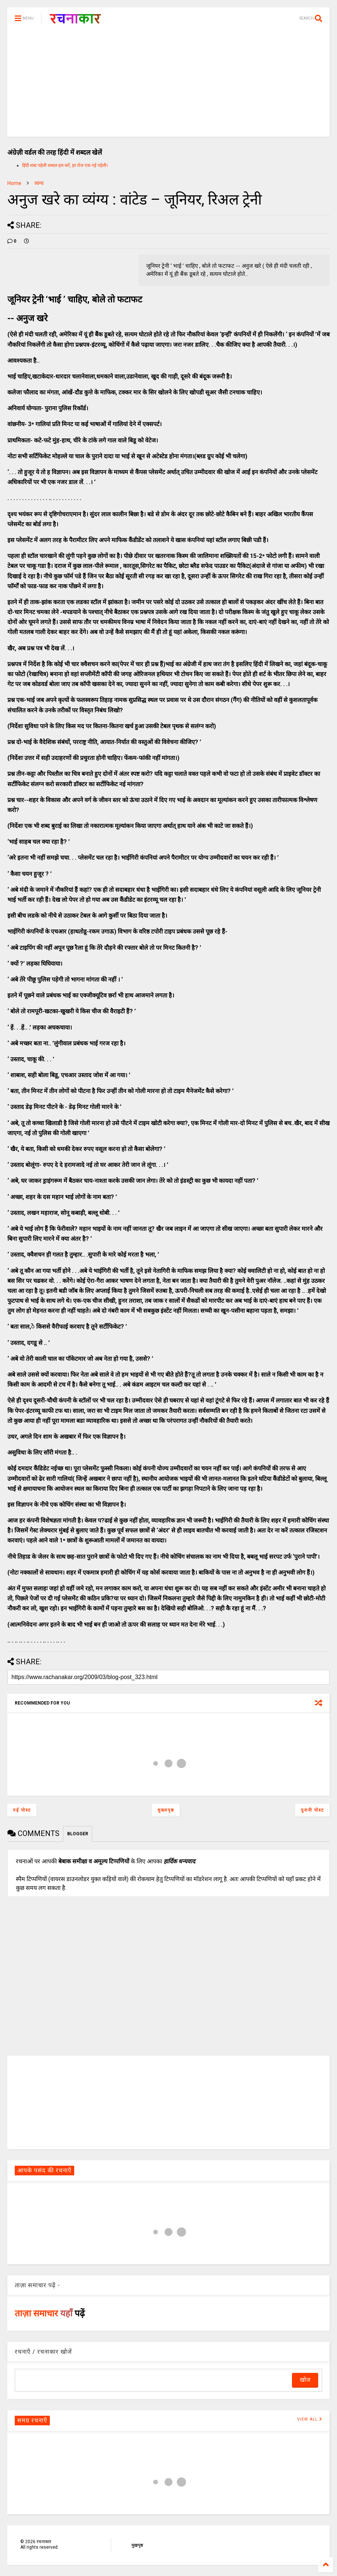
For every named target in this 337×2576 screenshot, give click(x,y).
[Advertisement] (168, 85)
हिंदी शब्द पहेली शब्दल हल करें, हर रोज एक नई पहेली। (65, 165)
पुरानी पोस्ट (312, 1810)
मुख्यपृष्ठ (166, 1810)
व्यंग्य (39, 183)
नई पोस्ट (22, 1810)
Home (14, 183)
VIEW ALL (309, 2419)
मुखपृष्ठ (137, 2545)
